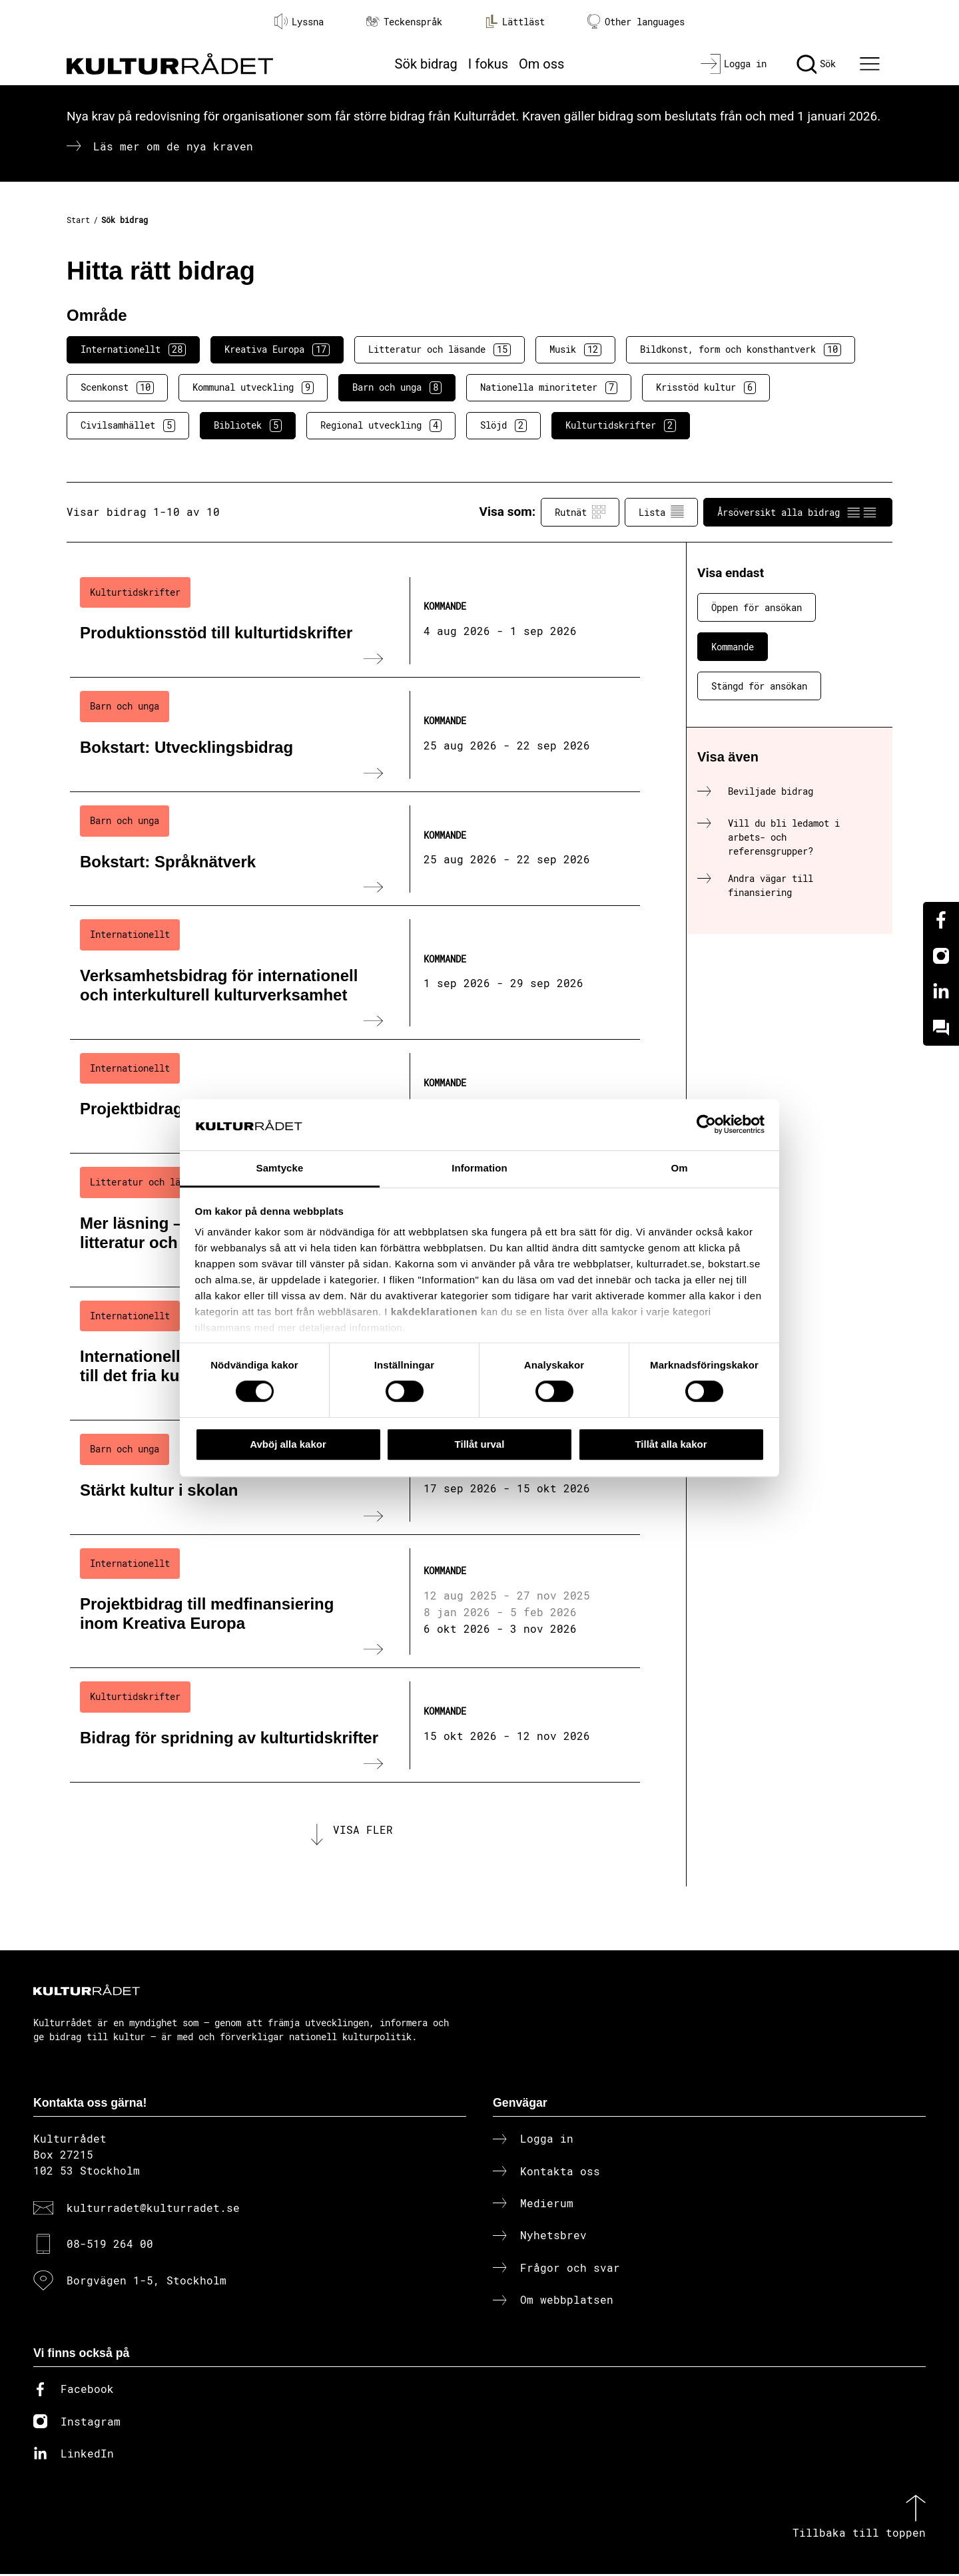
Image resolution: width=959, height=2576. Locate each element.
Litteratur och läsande (439, 349)
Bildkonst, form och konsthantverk (740, 349)
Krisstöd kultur (706, 387)
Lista (661, 512)
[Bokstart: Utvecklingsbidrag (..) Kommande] (355, 735)
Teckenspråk (404, 21)
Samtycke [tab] (280, 1168)
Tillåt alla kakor (671, 1444)
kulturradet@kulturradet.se (153, 2210)
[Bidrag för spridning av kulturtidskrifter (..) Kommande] (355, 1725)
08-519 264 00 (110, 2246)
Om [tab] (679, 1168)
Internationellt (133, 349)
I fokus (488, 64)
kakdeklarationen (434, 1312)
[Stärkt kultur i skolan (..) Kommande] (355, 1477)
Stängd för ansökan (759, 686)
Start (78, 219)
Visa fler (363, 1831)
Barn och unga (397, 387)
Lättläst (515, 21)
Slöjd (503, 425)
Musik (575, 349)
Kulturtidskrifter (620, 425)
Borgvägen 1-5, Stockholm (146, 2282)
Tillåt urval (480, 1444)
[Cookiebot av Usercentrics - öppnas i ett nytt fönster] (706, 1125)
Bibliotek (248, 425)
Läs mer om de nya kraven (173, 146)
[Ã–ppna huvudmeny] (872, 64)
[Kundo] (941, 1028)
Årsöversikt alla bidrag (797, 512)
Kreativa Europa (277, 349)
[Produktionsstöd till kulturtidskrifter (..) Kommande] (355, 621)
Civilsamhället (128, 425)
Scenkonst (117, 387)
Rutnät (580, 512)
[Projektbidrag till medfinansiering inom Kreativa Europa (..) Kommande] (355, 1601)
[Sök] (816, 64)
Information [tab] (479, 1168)
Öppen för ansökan (756, 607)
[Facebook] (941, 920)
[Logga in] (734, 64)
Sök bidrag (426, 64)
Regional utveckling (381, 425)
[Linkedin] (941, 992)
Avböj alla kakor (288, 1444)
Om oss (541, 64)
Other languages (636, 21)
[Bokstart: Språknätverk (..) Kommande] (355, 849)
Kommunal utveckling (253, 387)
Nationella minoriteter (548, 387)
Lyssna (299, 21)
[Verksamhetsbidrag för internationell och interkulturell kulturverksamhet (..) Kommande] (355, 972)
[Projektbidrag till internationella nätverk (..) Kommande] (355, 1097)
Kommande (732, 646)
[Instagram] (941, 956)
